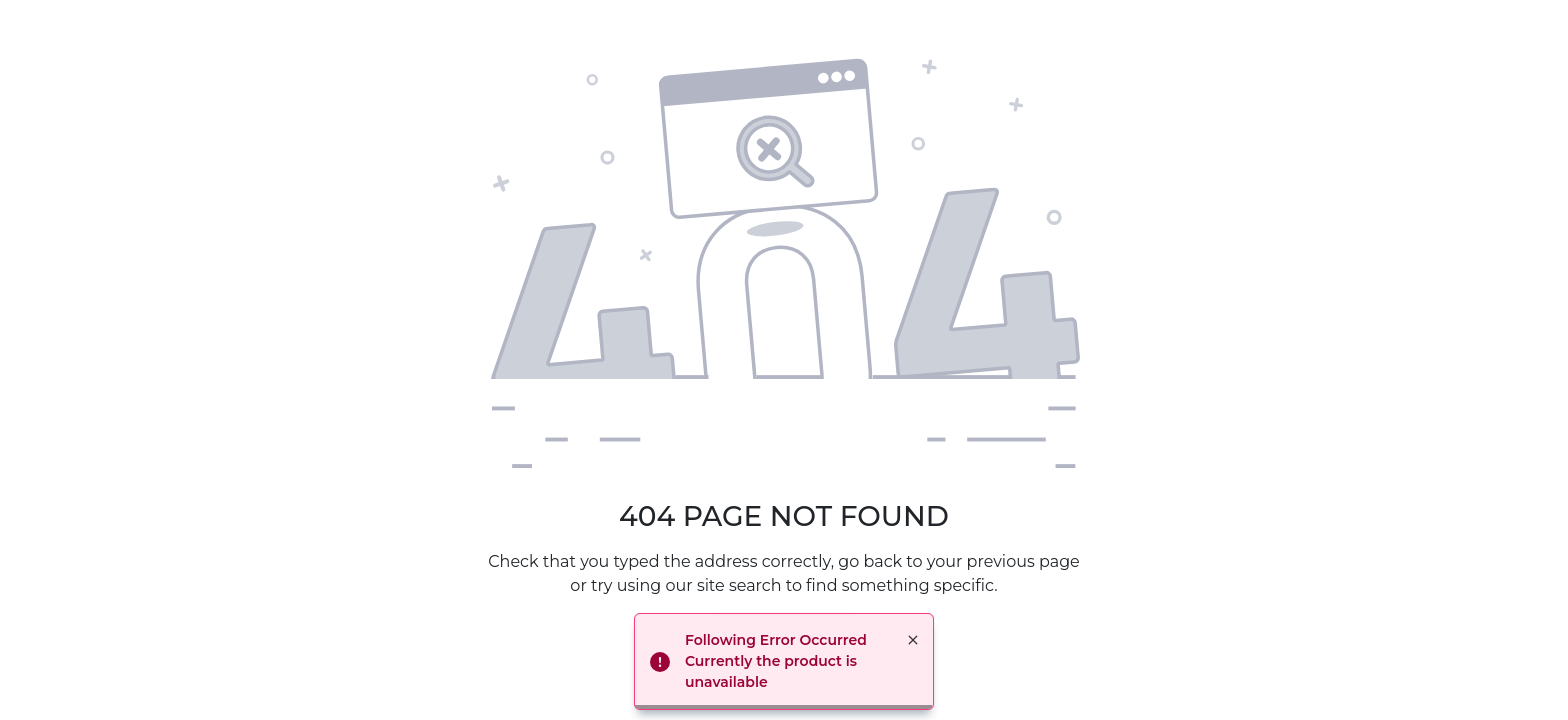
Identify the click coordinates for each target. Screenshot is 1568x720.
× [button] (913, 640)
